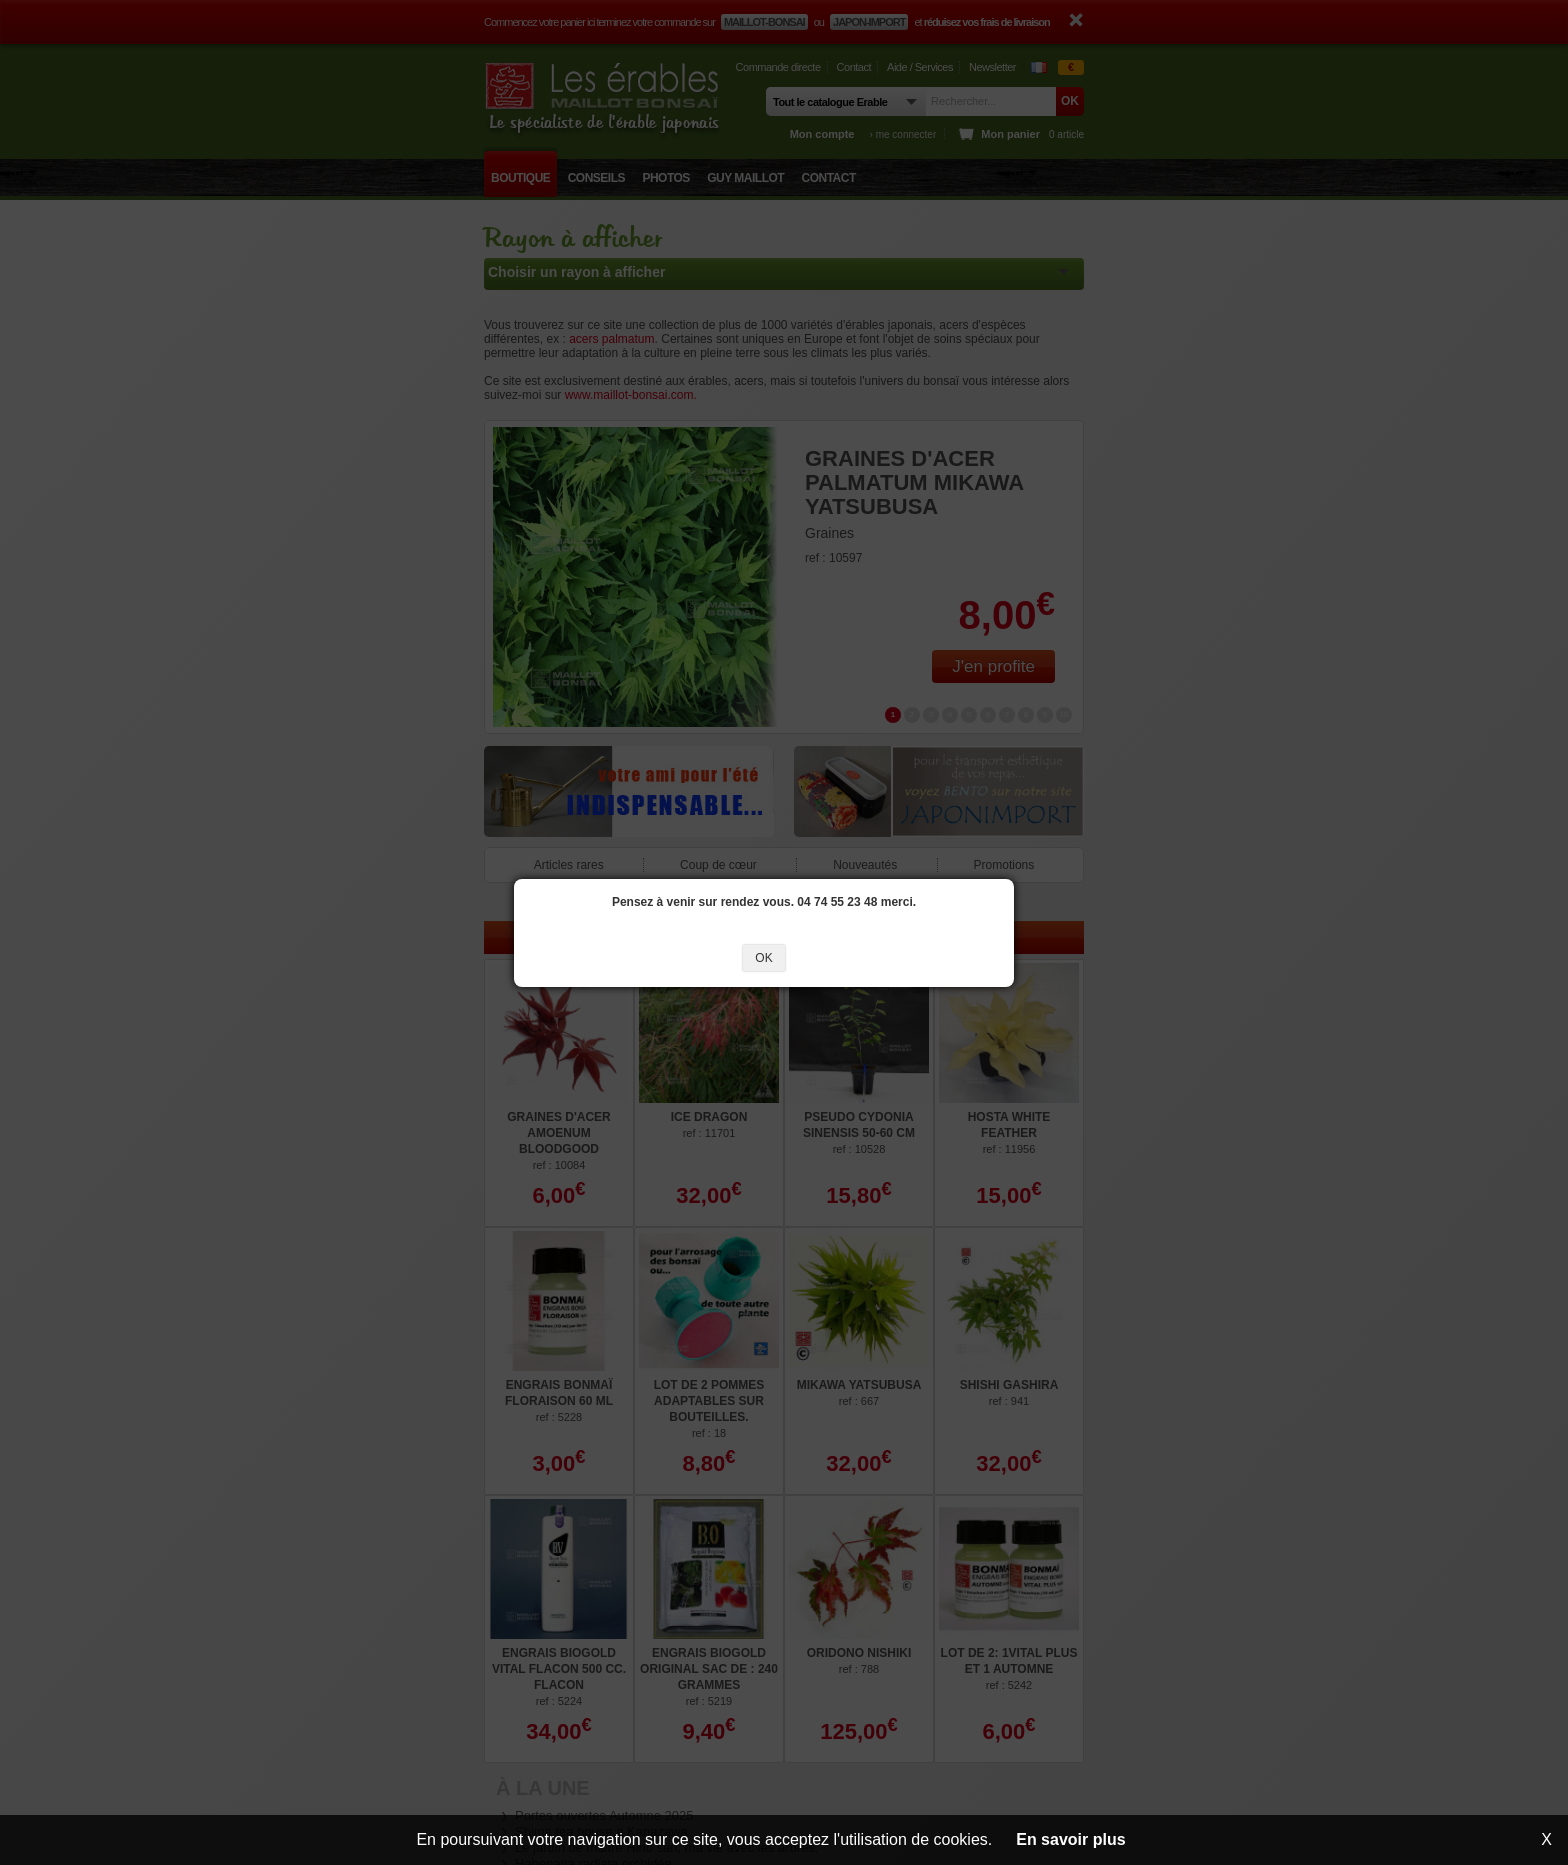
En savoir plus (1070, 1839)
